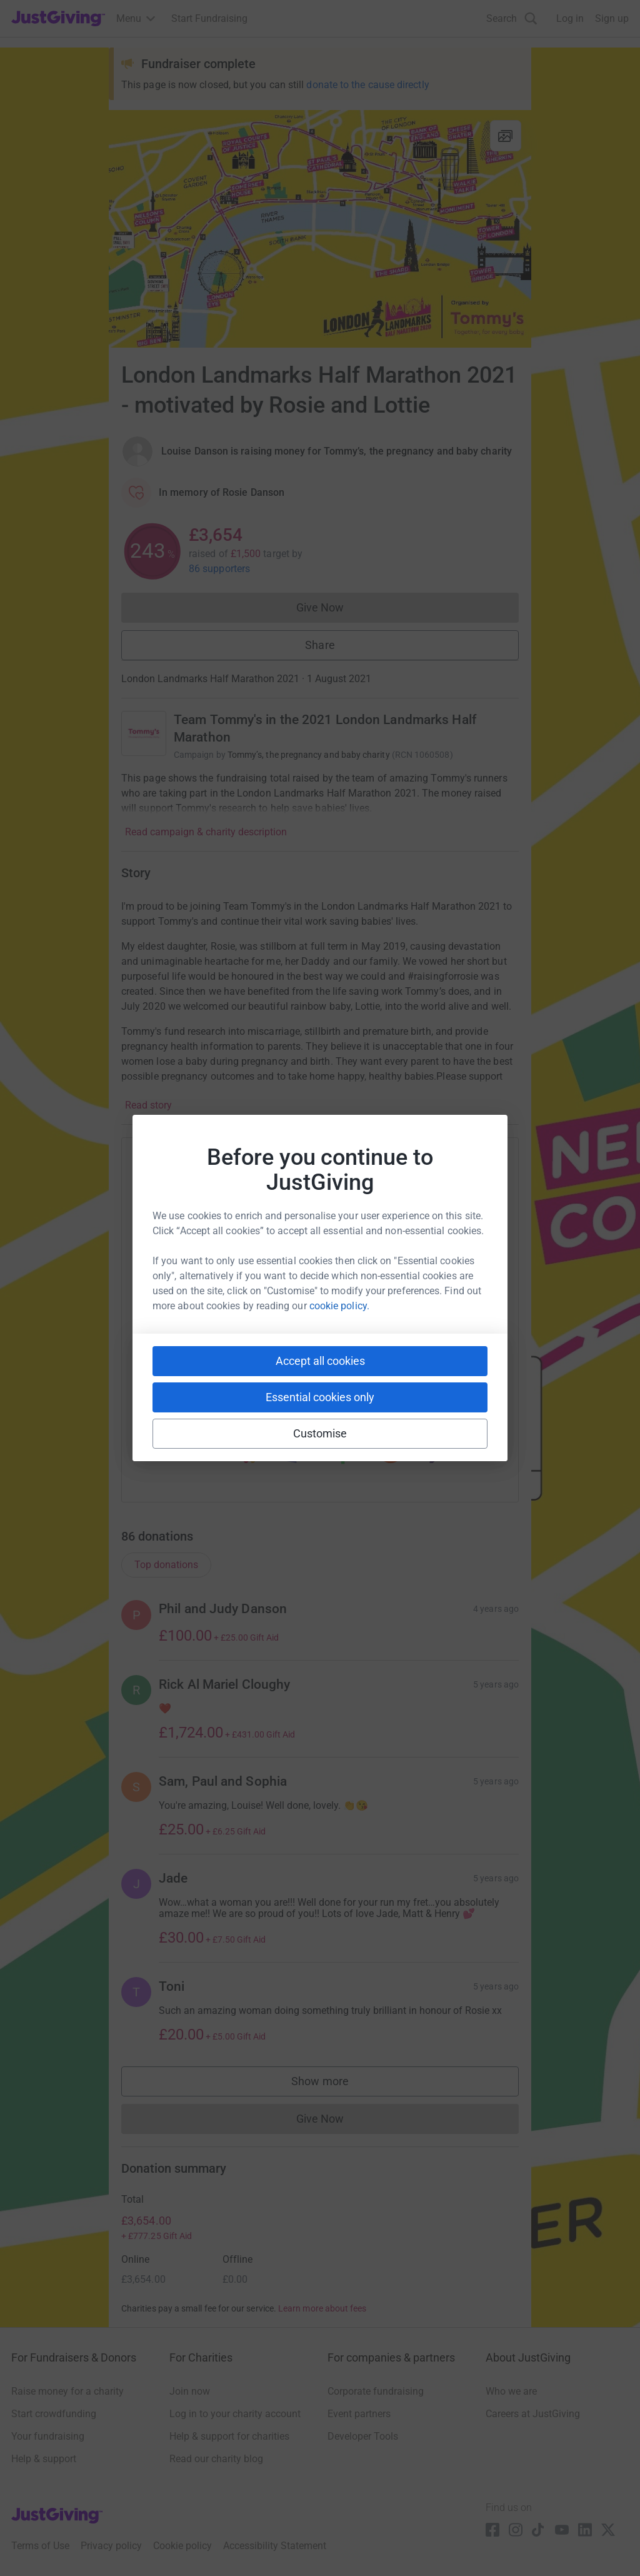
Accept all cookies (320, 1360)
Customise (320, 1433)
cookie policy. (339, 1306)
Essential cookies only (320, 1397)
